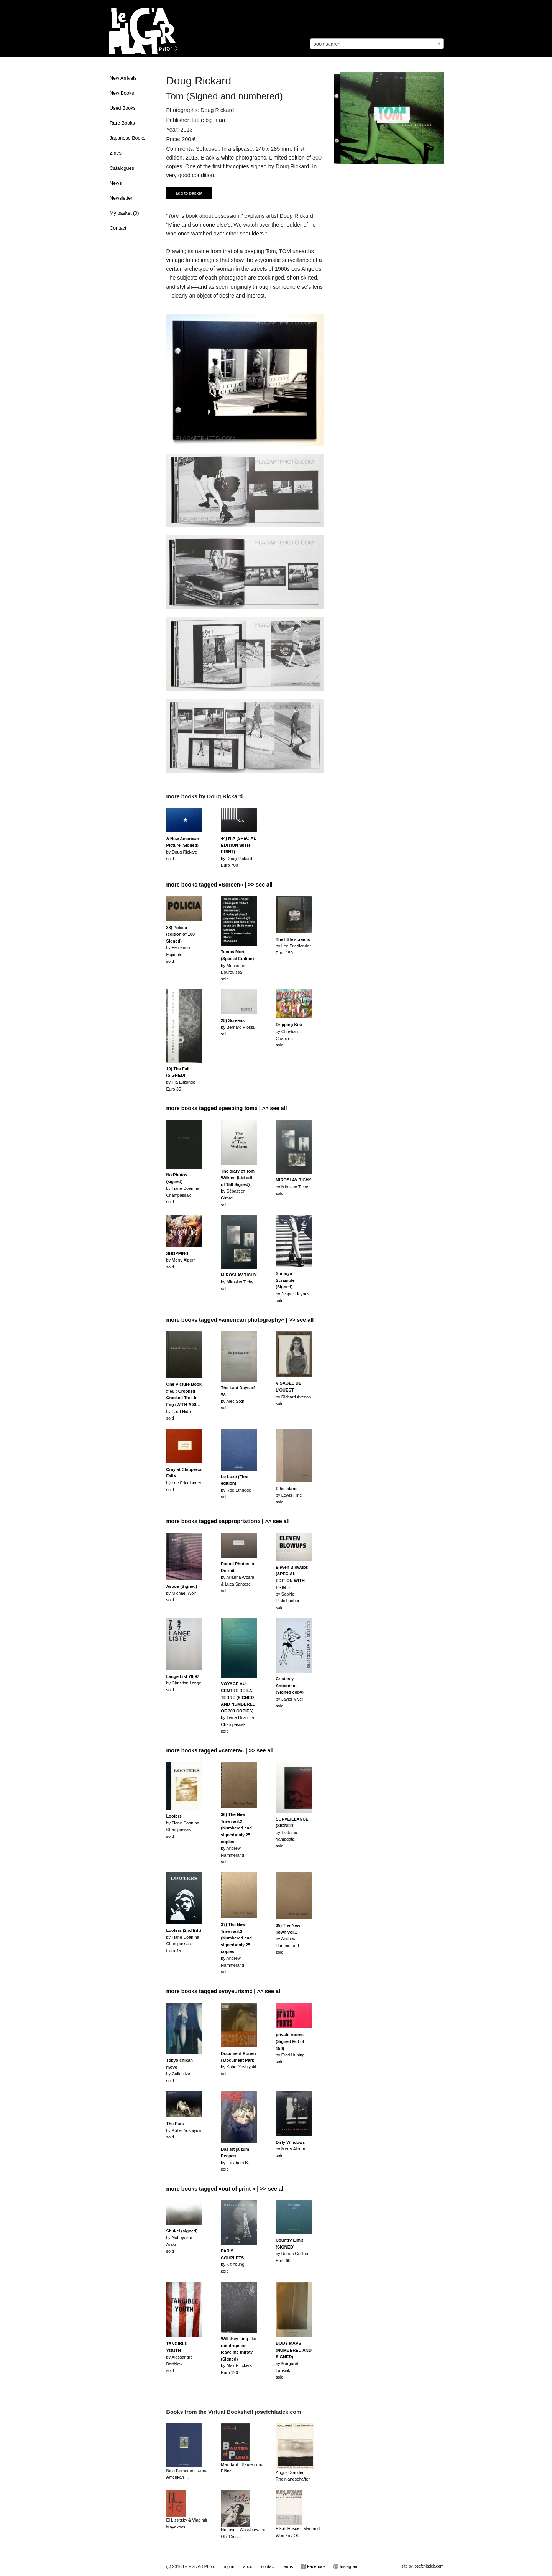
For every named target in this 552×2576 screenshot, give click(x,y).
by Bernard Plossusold (238, 1027)
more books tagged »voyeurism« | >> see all (224, 1991)
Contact (118, 228)
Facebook (313, 2566)
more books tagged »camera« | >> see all (220, 1750)
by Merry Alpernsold (181, 1260)
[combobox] (377, 43)
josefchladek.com (428, 2566)
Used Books (123, 108)
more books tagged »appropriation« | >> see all (228, 1521)
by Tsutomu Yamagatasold (292, 1832)
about (248, 2566)
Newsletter (121, 198)
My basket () (124, 213)
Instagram (345, 2566)
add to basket (189, 193)
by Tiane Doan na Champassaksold (182, 1188)
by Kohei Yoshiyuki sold (184, 2130)
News (116, 183)
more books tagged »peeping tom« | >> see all (226, 1108)
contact (267, 2566)
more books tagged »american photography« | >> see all (240, 1320)
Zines (116, 153)
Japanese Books (127, 138)
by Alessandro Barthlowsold (179, 2357)
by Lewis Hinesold (289, 1495)
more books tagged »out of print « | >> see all (225, 2189)
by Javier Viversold (290, 1692)
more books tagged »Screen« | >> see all (219, 885)
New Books (122, 93)
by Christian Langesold (184, 1683)
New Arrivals (123, 78)
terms (288, 2566)
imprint (229, 2566)
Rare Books (122, 123)
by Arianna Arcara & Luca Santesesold (237, 1577)
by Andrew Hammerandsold (288, 1938)
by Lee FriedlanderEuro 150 (293, 946)
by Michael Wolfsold (181, 1593)
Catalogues (122, 168)
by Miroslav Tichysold (293, 1187)
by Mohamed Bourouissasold (237, 965)
